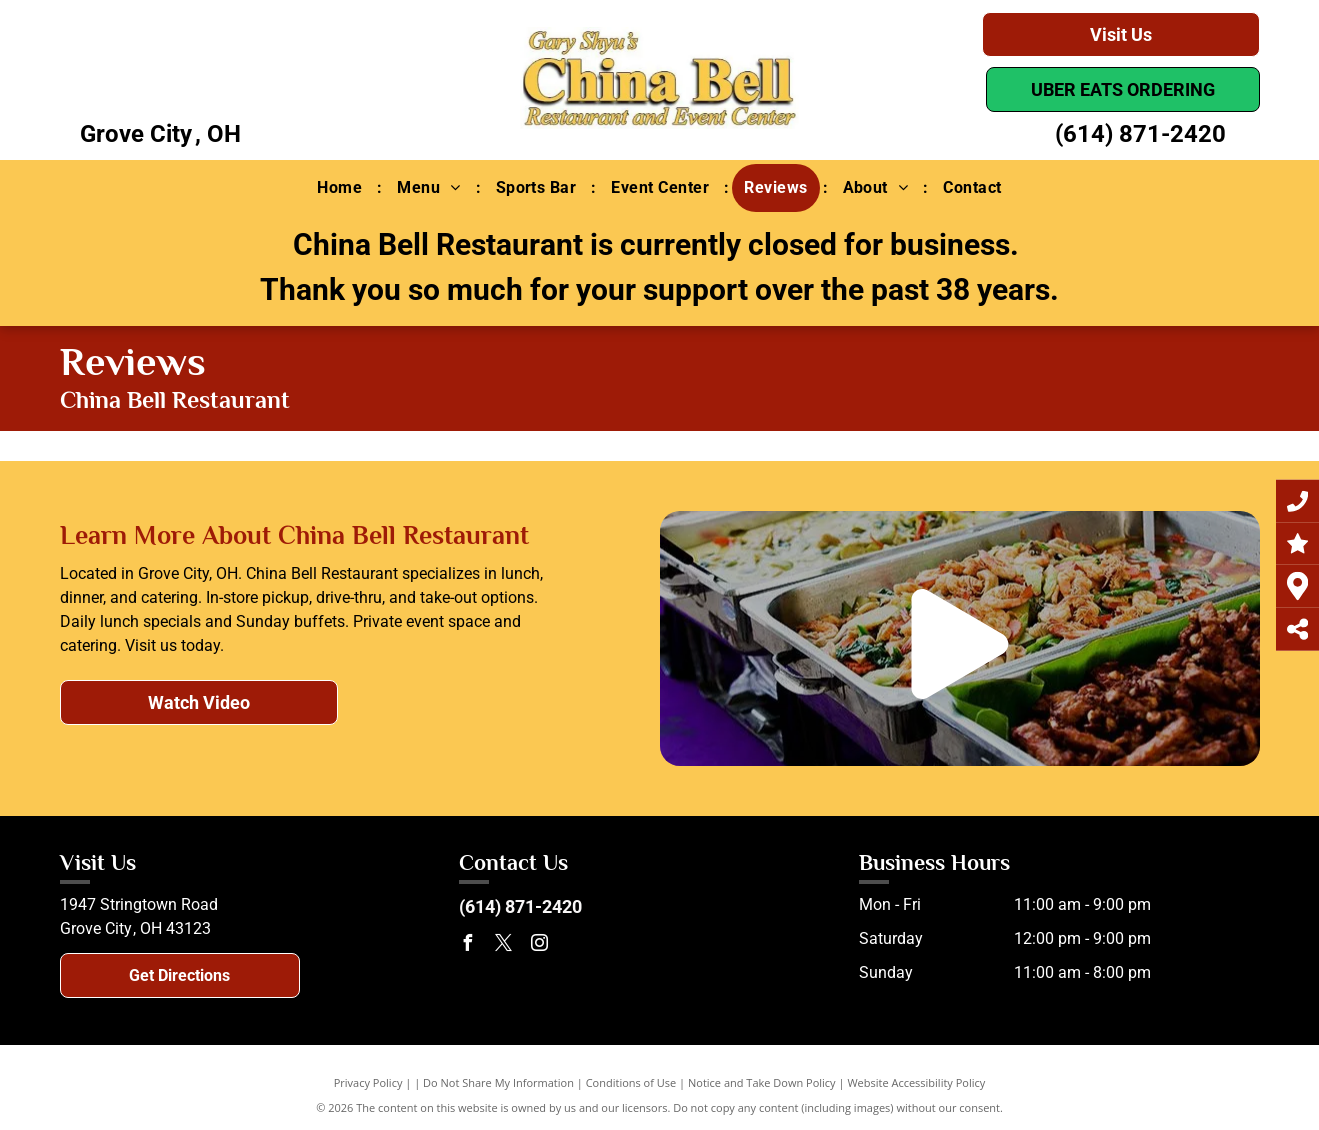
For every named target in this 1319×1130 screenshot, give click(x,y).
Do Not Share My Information (498, 1082)
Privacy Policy (368, 1082)
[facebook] (467, 945)
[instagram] (539, 945)
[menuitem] (342, 188)
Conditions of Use (631, 1082)
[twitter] (503, 945)
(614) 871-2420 (1140, 134)
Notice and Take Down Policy (762, 1082)
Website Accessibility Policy (916, 1082)
